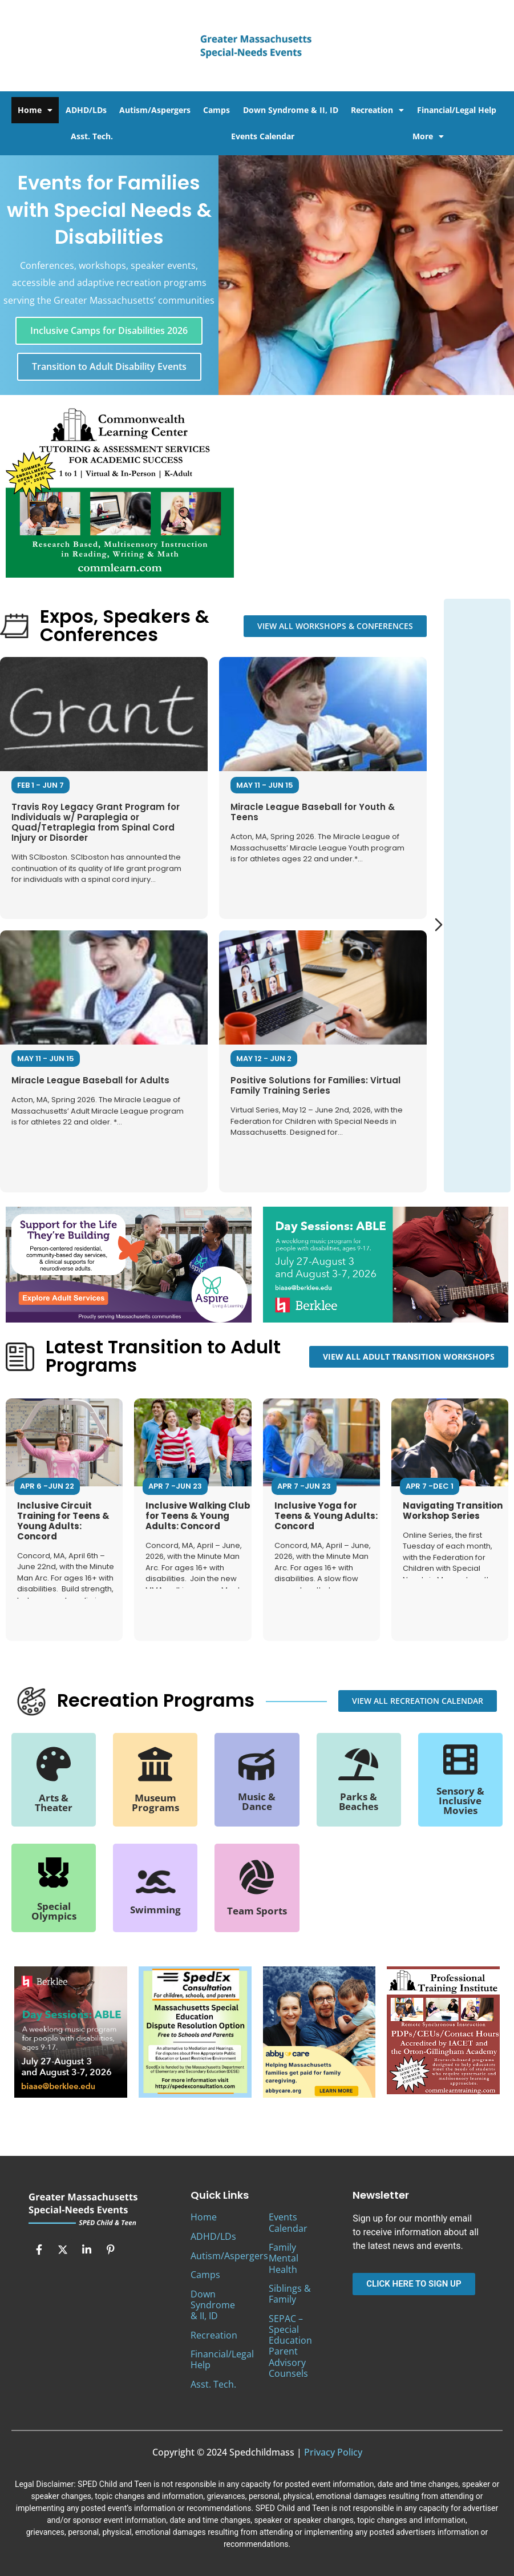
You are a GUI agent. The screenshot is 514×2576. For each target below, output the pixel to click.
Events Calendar (262, 136)
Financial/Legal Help (456, 109)
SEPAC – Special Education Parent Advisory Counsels (290, 2346)
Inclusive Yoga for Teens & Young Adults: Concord (326, 1515)
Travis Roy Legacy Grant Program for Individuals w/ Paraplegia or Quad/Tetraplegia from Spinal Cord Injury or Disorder (95, 822)
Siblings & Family (290, 2293)
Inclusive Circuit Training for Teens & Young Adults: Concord (63, 1520)
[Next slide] (438, 924)
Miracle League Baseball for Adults (90, 1080)
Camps (216, 109)
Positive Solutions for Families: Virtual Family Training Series (315, 1085)
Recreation (377, 110)
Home (35, 110)
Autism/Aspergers (155, 109)
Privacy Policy (333, 2452)
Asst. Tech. (92, 136)
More (428, 136)
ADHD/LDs (86, 109)
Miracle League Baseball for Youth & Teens (312, 812)
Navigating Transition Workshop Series (453, 1510)
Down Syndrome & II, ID (290, 109)
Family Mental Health (283, 2258)
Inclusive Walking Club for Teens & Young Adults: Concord (197, 1515)
